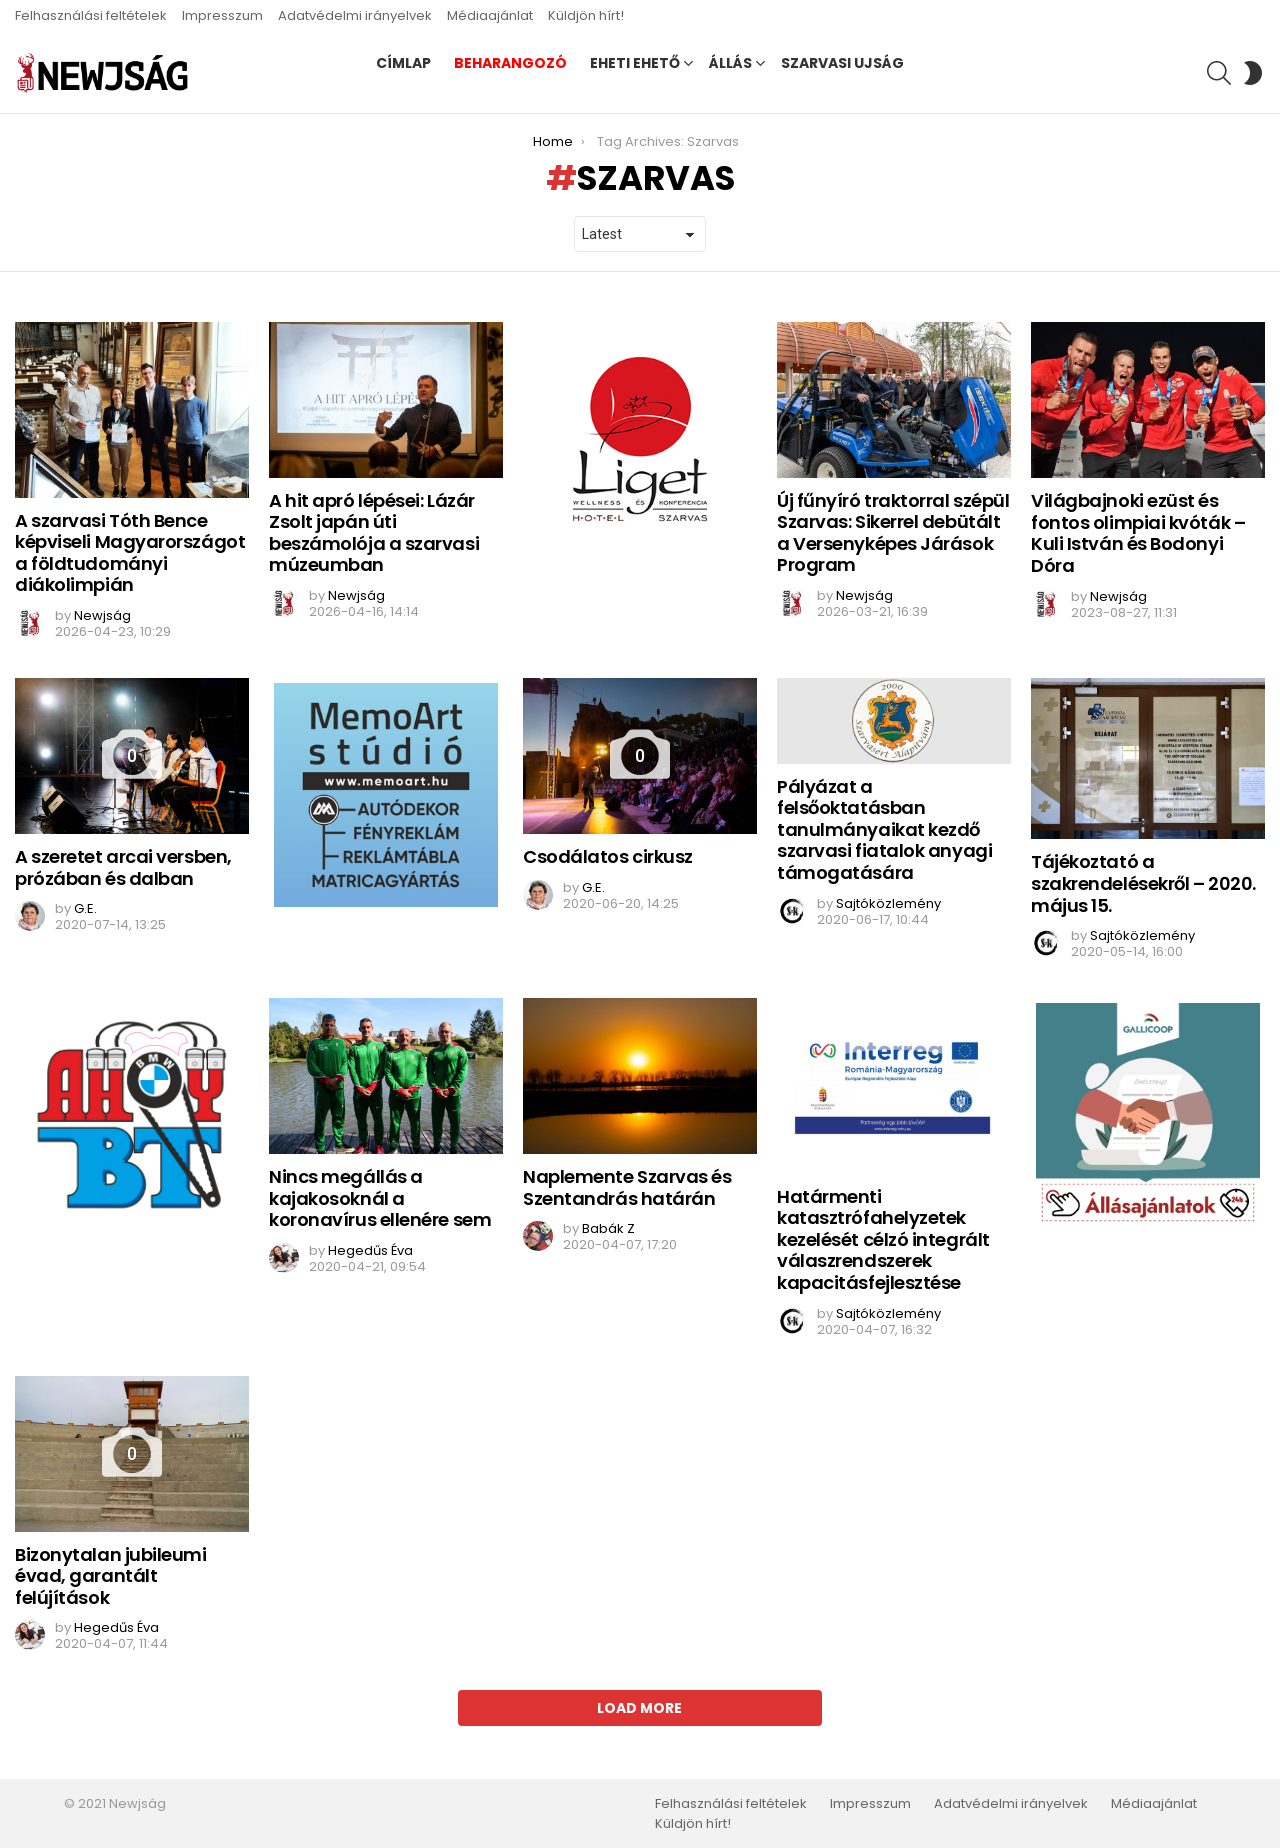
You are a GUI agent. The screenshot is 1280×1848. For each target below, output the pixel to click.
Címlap (403, 63)
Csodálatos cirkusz (608, 856)
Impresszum (222, 15)
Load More (639, 1708)
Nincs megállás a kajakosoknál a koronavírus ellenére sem (380, 1198)
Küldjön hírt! (586, 15)
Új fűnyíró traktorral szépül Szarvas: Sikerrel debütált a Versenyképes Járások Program (893, 533)
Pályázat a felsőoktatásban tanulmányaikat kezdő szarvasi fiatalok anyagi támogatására (884, 829)
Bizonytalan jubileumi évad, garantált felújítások (111, 1576)
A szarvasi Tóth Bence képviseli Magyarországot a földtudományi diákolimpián (130, 553)
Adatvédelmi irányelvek (355, 15)
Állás (730, 63)
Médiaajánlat (490, 15)
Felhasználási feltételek (91, 15)
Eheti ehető (635, 63)
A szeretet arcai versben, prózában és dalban (123, 867)
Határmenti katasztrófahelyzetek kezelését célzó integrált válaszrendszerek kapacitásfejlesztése (883, 1239)
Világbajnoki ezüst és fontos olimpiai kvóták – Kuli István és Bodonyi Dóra (1138, 533)
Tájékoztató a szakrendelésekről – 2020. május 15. (1143, 883)
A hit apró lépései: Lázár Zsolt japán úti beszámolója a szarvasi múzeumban (374, 533)
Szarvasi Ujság (842, 63)
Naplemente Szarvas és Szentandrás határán (627, 1187)
